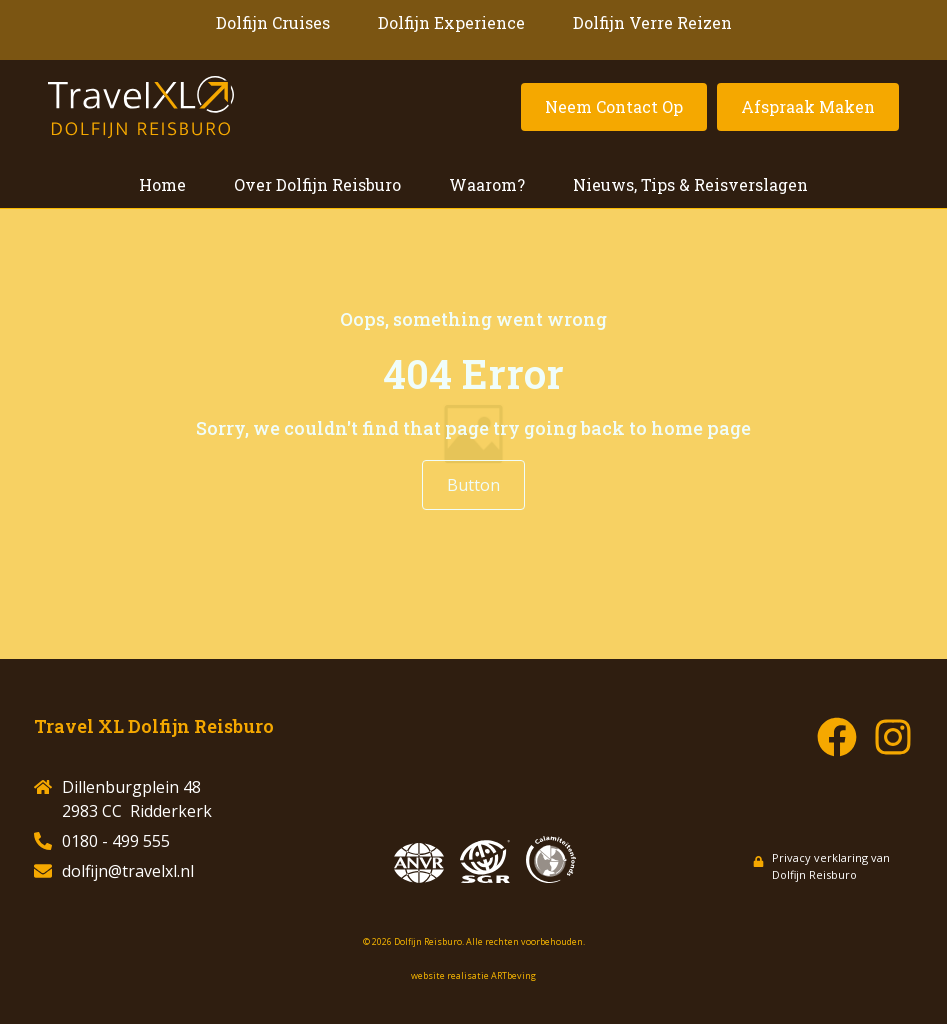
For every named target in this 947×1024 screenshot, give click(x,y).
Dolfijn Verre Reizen (652, 22)
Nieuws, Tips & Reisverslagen (690, 184)
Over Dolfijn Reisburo (317, 184)
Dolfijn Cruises (273, 22)
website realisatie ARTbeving (473, 975)
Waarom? (487, 184)
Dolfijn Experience (451, 22)
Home (162, 184)
